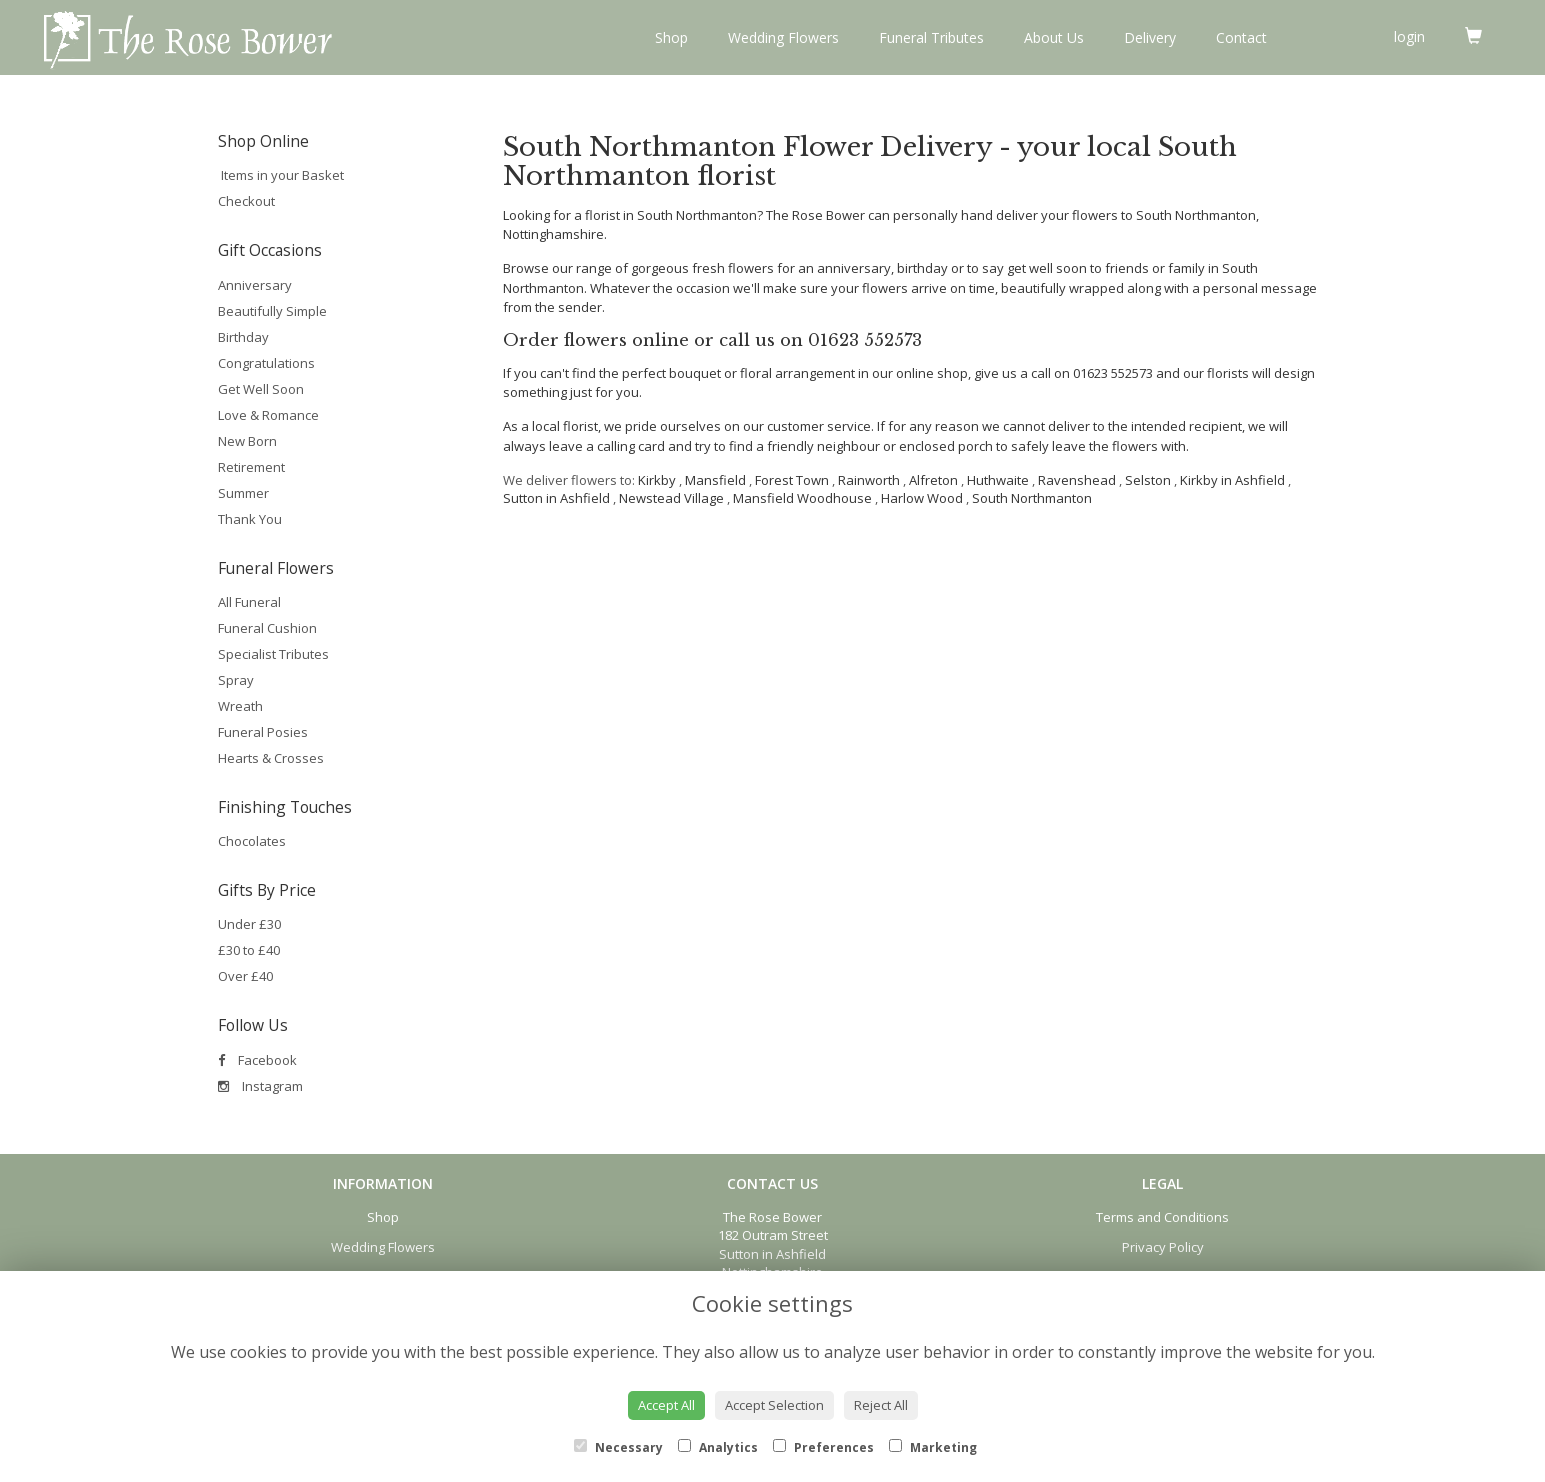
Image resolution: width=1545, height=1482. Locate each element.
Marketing (933, 1447)
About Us (1054, 37)
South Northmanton (1032, 498)
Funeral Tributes (931, 37)
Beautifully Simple (272, 311)
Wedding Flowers (783, 37)
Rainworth (869, 480)
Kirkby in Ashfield (1232, 480)
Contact (1241, 37)
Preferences (823, 1447)
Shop (671, 37)
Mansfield (715, 480)
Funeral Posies (263, 732)
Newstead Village (671, 498)
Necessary (618, 1447)
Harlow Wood (922, 498)
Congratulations (266, 363)
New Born (247, 441)
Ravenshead (1077, 480)
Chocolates (252, 841)
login (1409, 36)
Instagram (260, 1086)
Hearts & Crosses (271, 758)
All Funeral (249, 602)
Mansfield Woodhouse (802, 498)
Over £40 (245, 976)
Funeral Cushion (267, 628)
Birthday (243, 337)
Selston (1148, 480)
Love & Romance (268, 415)
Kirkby (657, 480)
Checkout (246, 201)
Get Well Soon (261, 389)
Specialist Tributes (273, 654)
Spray (236, 680)
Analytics (718, 1447)
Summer (243, 493)
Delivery (1150, 37)
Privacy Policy (1163, 1247)
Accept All (666, 1405)
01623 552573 (865, 340)
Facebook (257, 1060)
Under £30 (249, 924)
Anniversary (255, 285)
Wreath (240, 706)
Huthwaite (998, 480)
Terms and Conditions (1162, 1217)
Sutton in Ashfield (556, 498)
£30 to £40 (249, 950)
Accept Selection (774, 1405)
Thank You (250, 519)
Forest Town (792, 480)
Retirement (251, 467)
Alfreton (933, 480)
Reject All (881, 1405)
